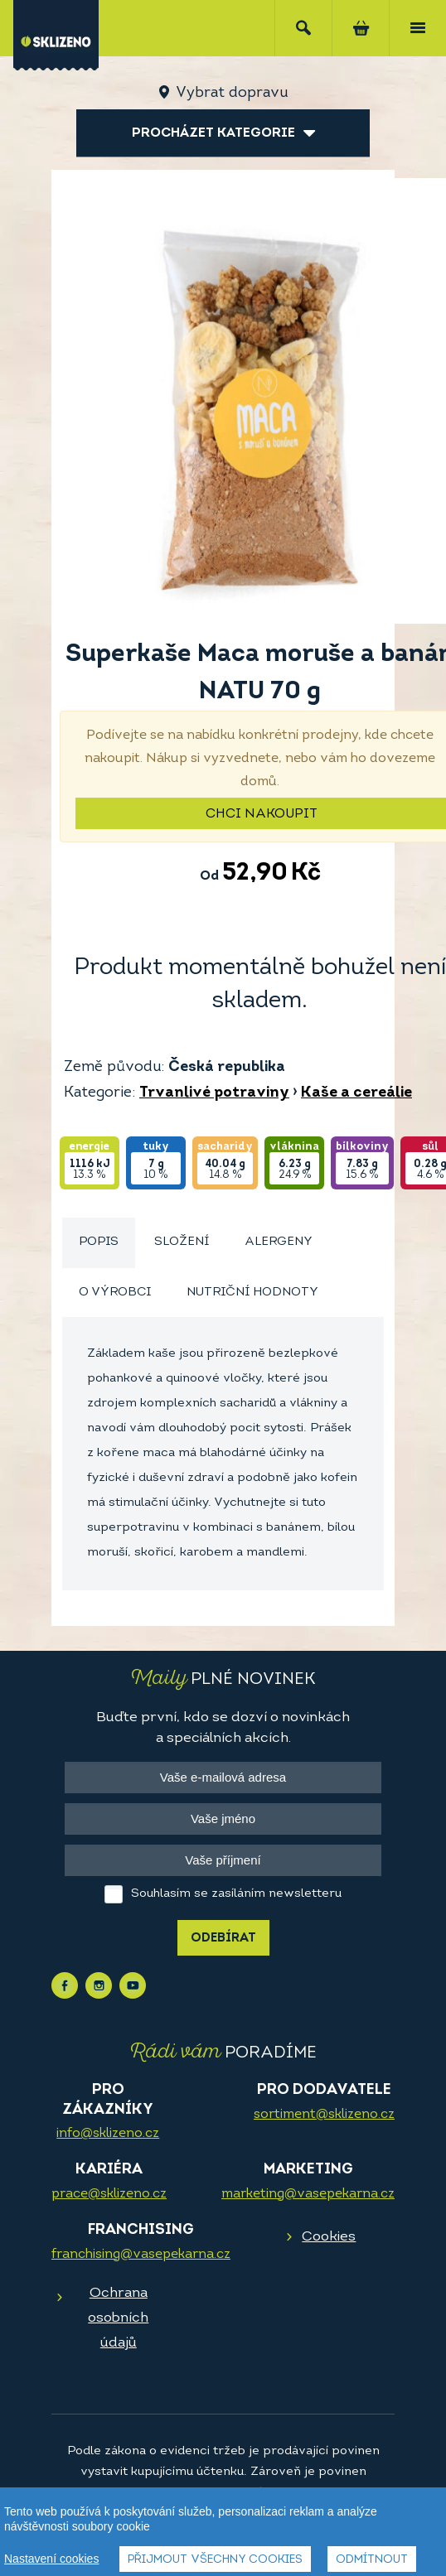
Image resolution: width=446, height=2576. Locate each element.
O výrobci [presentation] (115, 1292)
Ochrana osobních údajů (118, 2318)
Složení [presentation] (181, 1242)
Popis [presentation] (99, 1242)
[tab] (98, 1243)
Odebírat (223, 1938)
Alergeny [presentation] (279, 1242)
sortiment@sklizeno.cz (324, 2114)
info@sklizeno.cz (107, 2133)
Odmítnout (372, 2560)
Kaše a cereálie (356, 1093)
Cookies (329, 2237)
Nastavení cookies (51, 2559)
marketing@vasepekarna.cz (308, 2194)
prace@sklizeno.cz (109, 2194)
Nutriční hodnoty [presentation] (252, 1292)
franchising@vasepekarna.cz (140, 2254)
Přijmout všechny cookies (215, 2560)
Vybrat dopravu (232, 93)
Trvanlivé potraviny (214, 1093)
